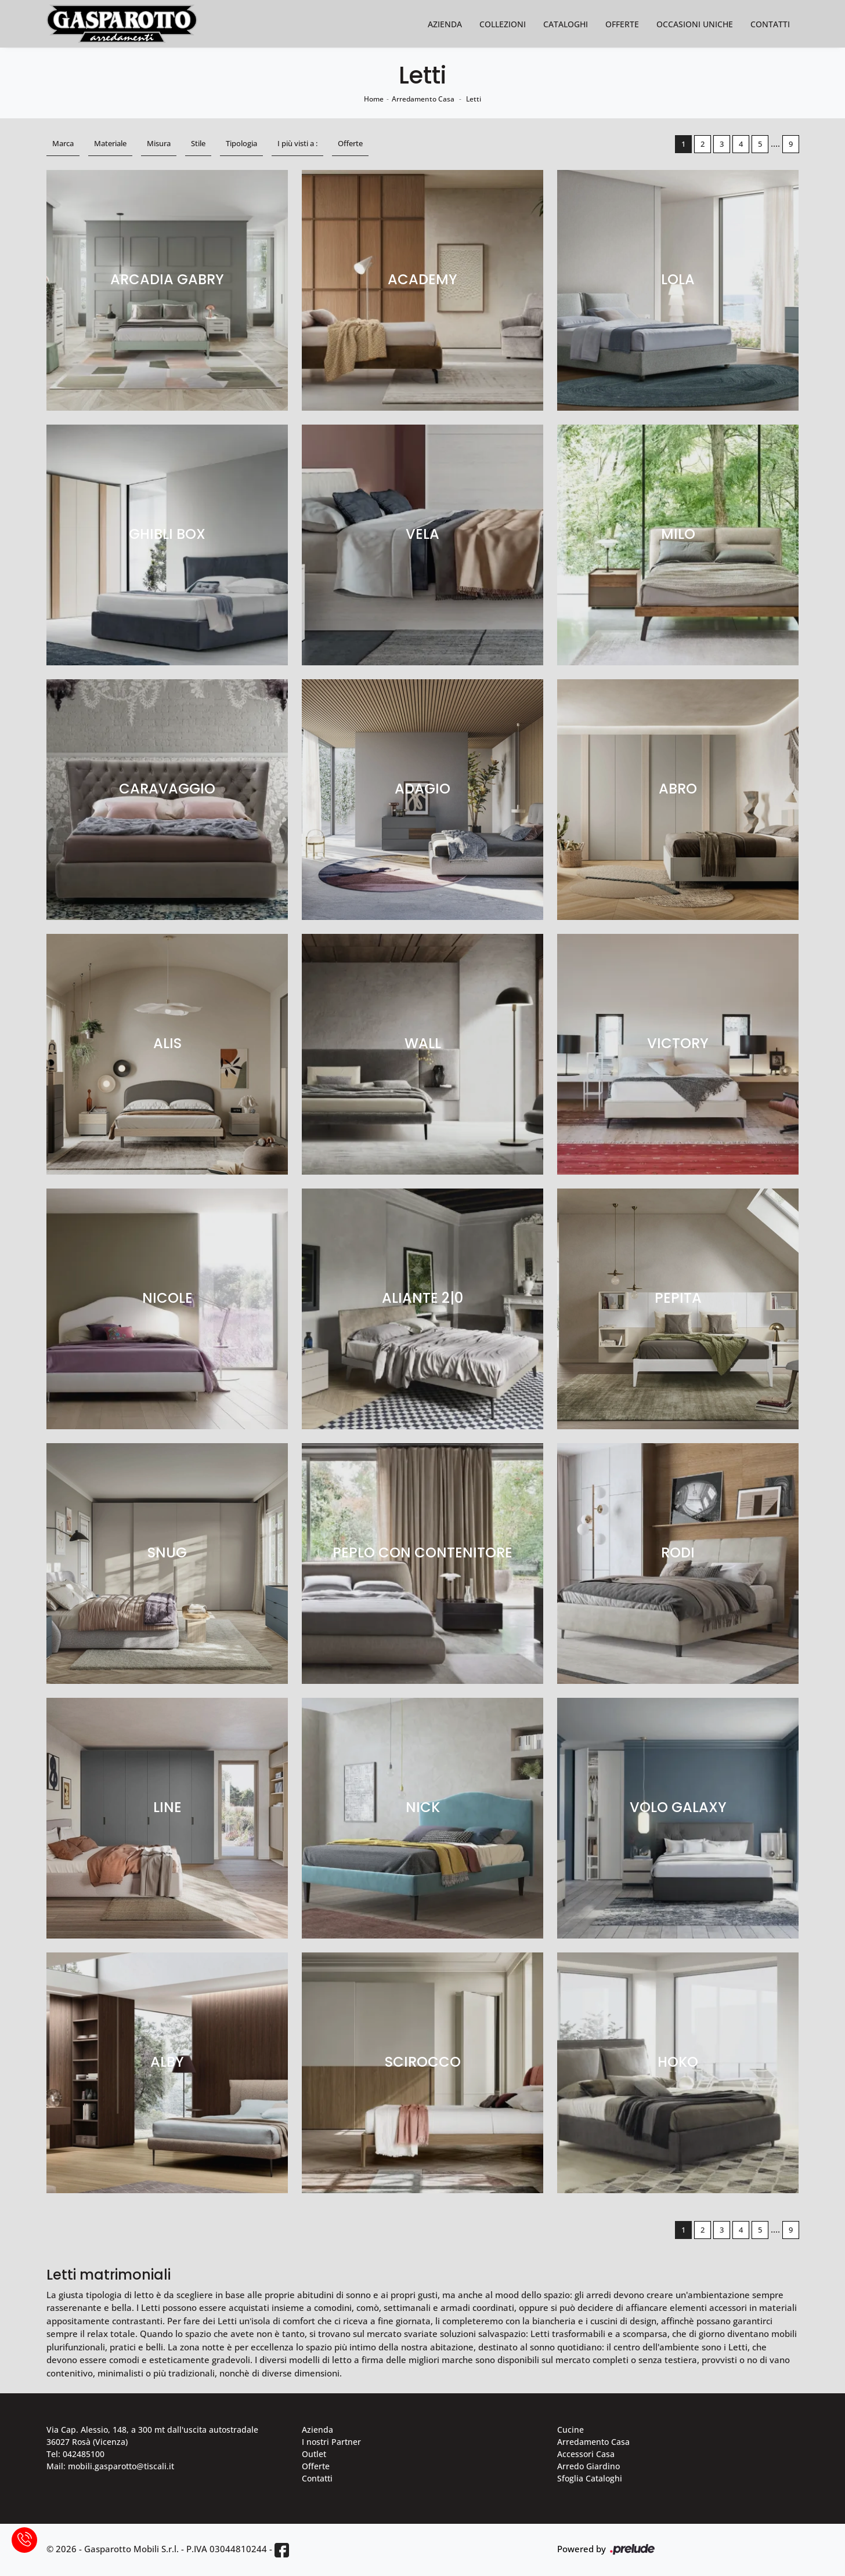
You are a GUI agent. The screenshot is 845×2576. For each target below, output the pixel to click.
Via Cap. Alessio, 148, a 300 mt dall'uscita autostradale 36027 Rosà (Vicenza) (152, 2435)
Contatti (770, 24)
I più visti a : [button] (297, 143)
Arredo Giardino (588, 2466)
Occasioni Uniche (694, 24)
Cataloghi (565, 24)
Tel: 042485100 (75, 2453)
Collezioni (502, 24)
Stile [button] (198, 143)
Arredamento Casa (423, 99)
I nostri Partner (331, 2441)
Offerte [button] (350, 143)
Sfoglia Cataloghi (589, 2478)
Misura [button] (159, 143)
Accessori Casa (586, 2453)
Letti (473, 99)
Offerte (622, 24)
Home (374, 99)
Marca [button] (63, 143)
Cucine (570, 2429)
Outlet (314, 2453)
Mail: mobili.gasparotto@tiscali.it (110, 2466)
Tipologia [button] (241, 143)
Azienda (445, 24)
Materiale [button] (110, 143)
